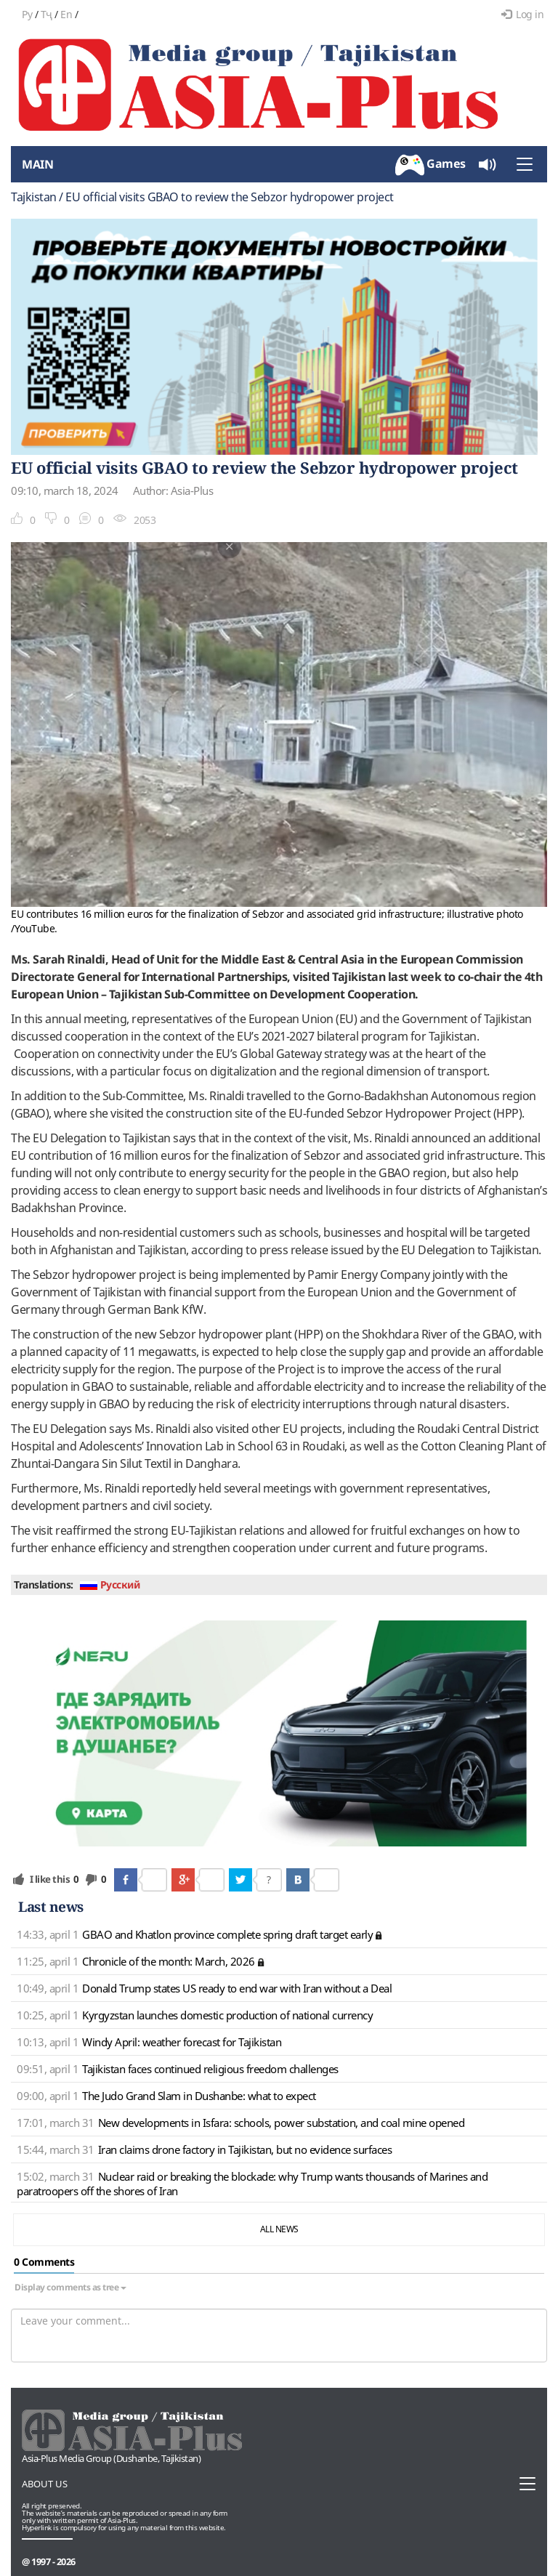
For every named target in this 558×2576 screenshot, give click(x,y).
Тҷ (46, 14)
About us (45, 2483)
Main (37, 164)
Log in (522, 14)
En (66, 14)
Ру (27, 14)
